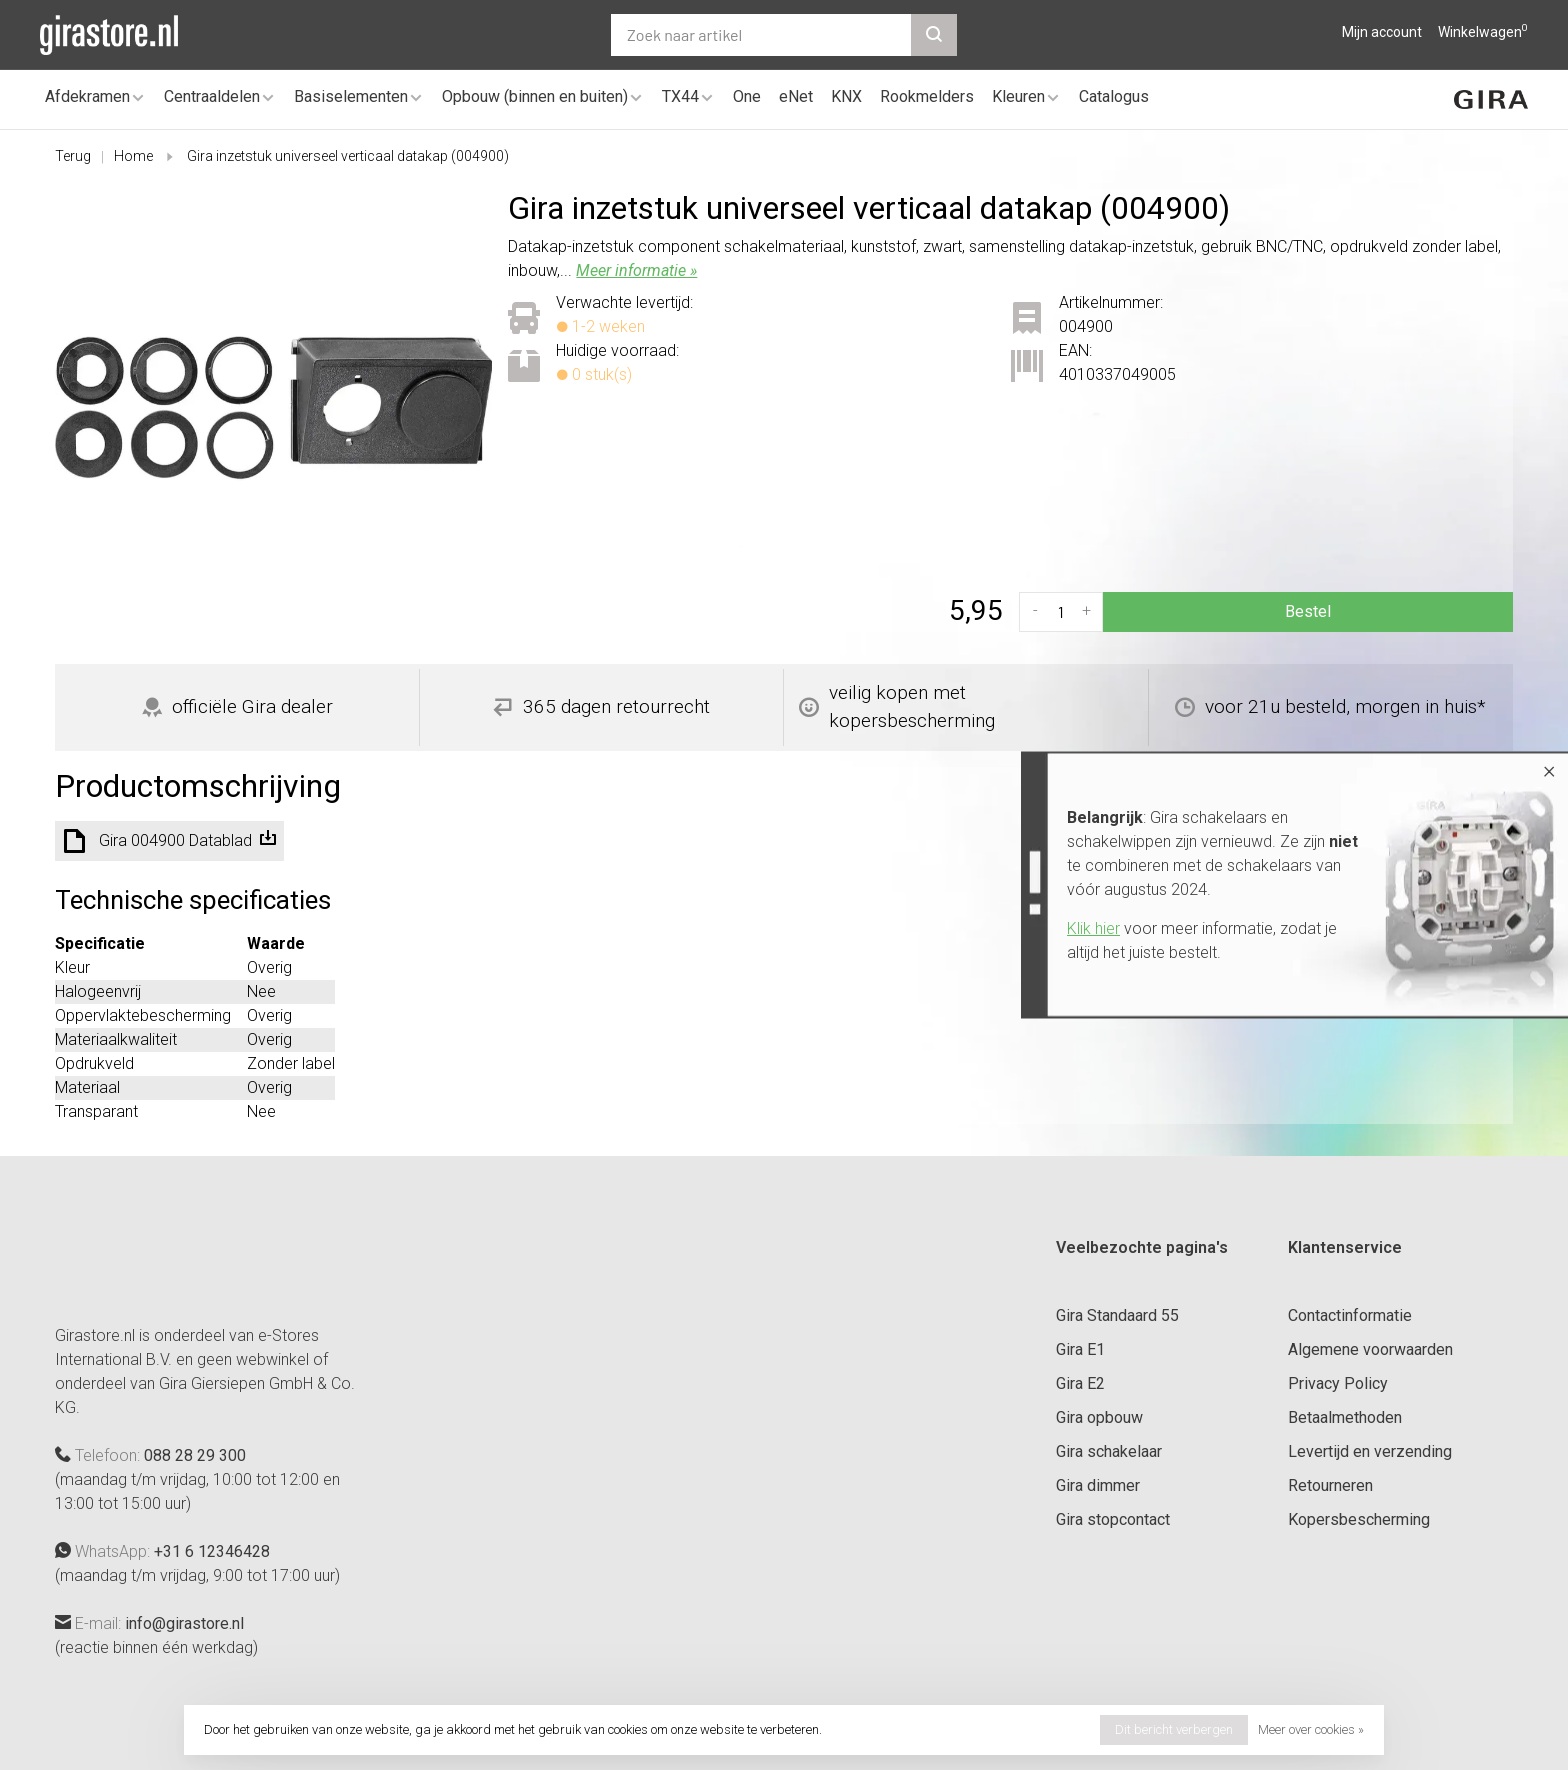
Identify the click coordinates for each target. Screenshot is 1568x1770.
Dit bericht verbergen (1174, 1729)
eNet (796, 96)
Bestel (1308, 611)
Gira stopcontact (1113, 1519)
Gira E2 (1080, 1383)
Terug (73, 156)
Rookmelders (927, 96)
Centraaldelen (212, 96)
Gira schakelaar (1109, 1451)
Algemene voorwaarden (1370, 1349)
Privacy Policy (1338, 1383)
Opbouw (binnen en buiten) (535, 96)
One (747, 96)
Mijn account (1382, 32)
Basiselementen (351, 96)
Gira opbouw (1099, 1417)
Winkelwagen (1483, 32)
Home (133, 156)
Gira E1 (1080, 1349)
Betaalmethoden (1345, 1417)
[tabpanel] (274, 408)
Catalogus (1114, 96)
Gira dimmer (1098, 1485)
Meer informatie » (636, 270)
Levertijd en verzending (1370, 1451)
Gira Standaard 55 (1117, 1315)
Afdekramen (87, 96)
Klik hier (1093, 928)
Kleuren (1018, 96)
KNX (846, 96)
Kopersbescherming (1359, 1519)
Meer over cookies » (1311, 1729)
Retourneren (1330, 1485)
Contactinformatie (1350, 1315)
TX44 (680, 96)
